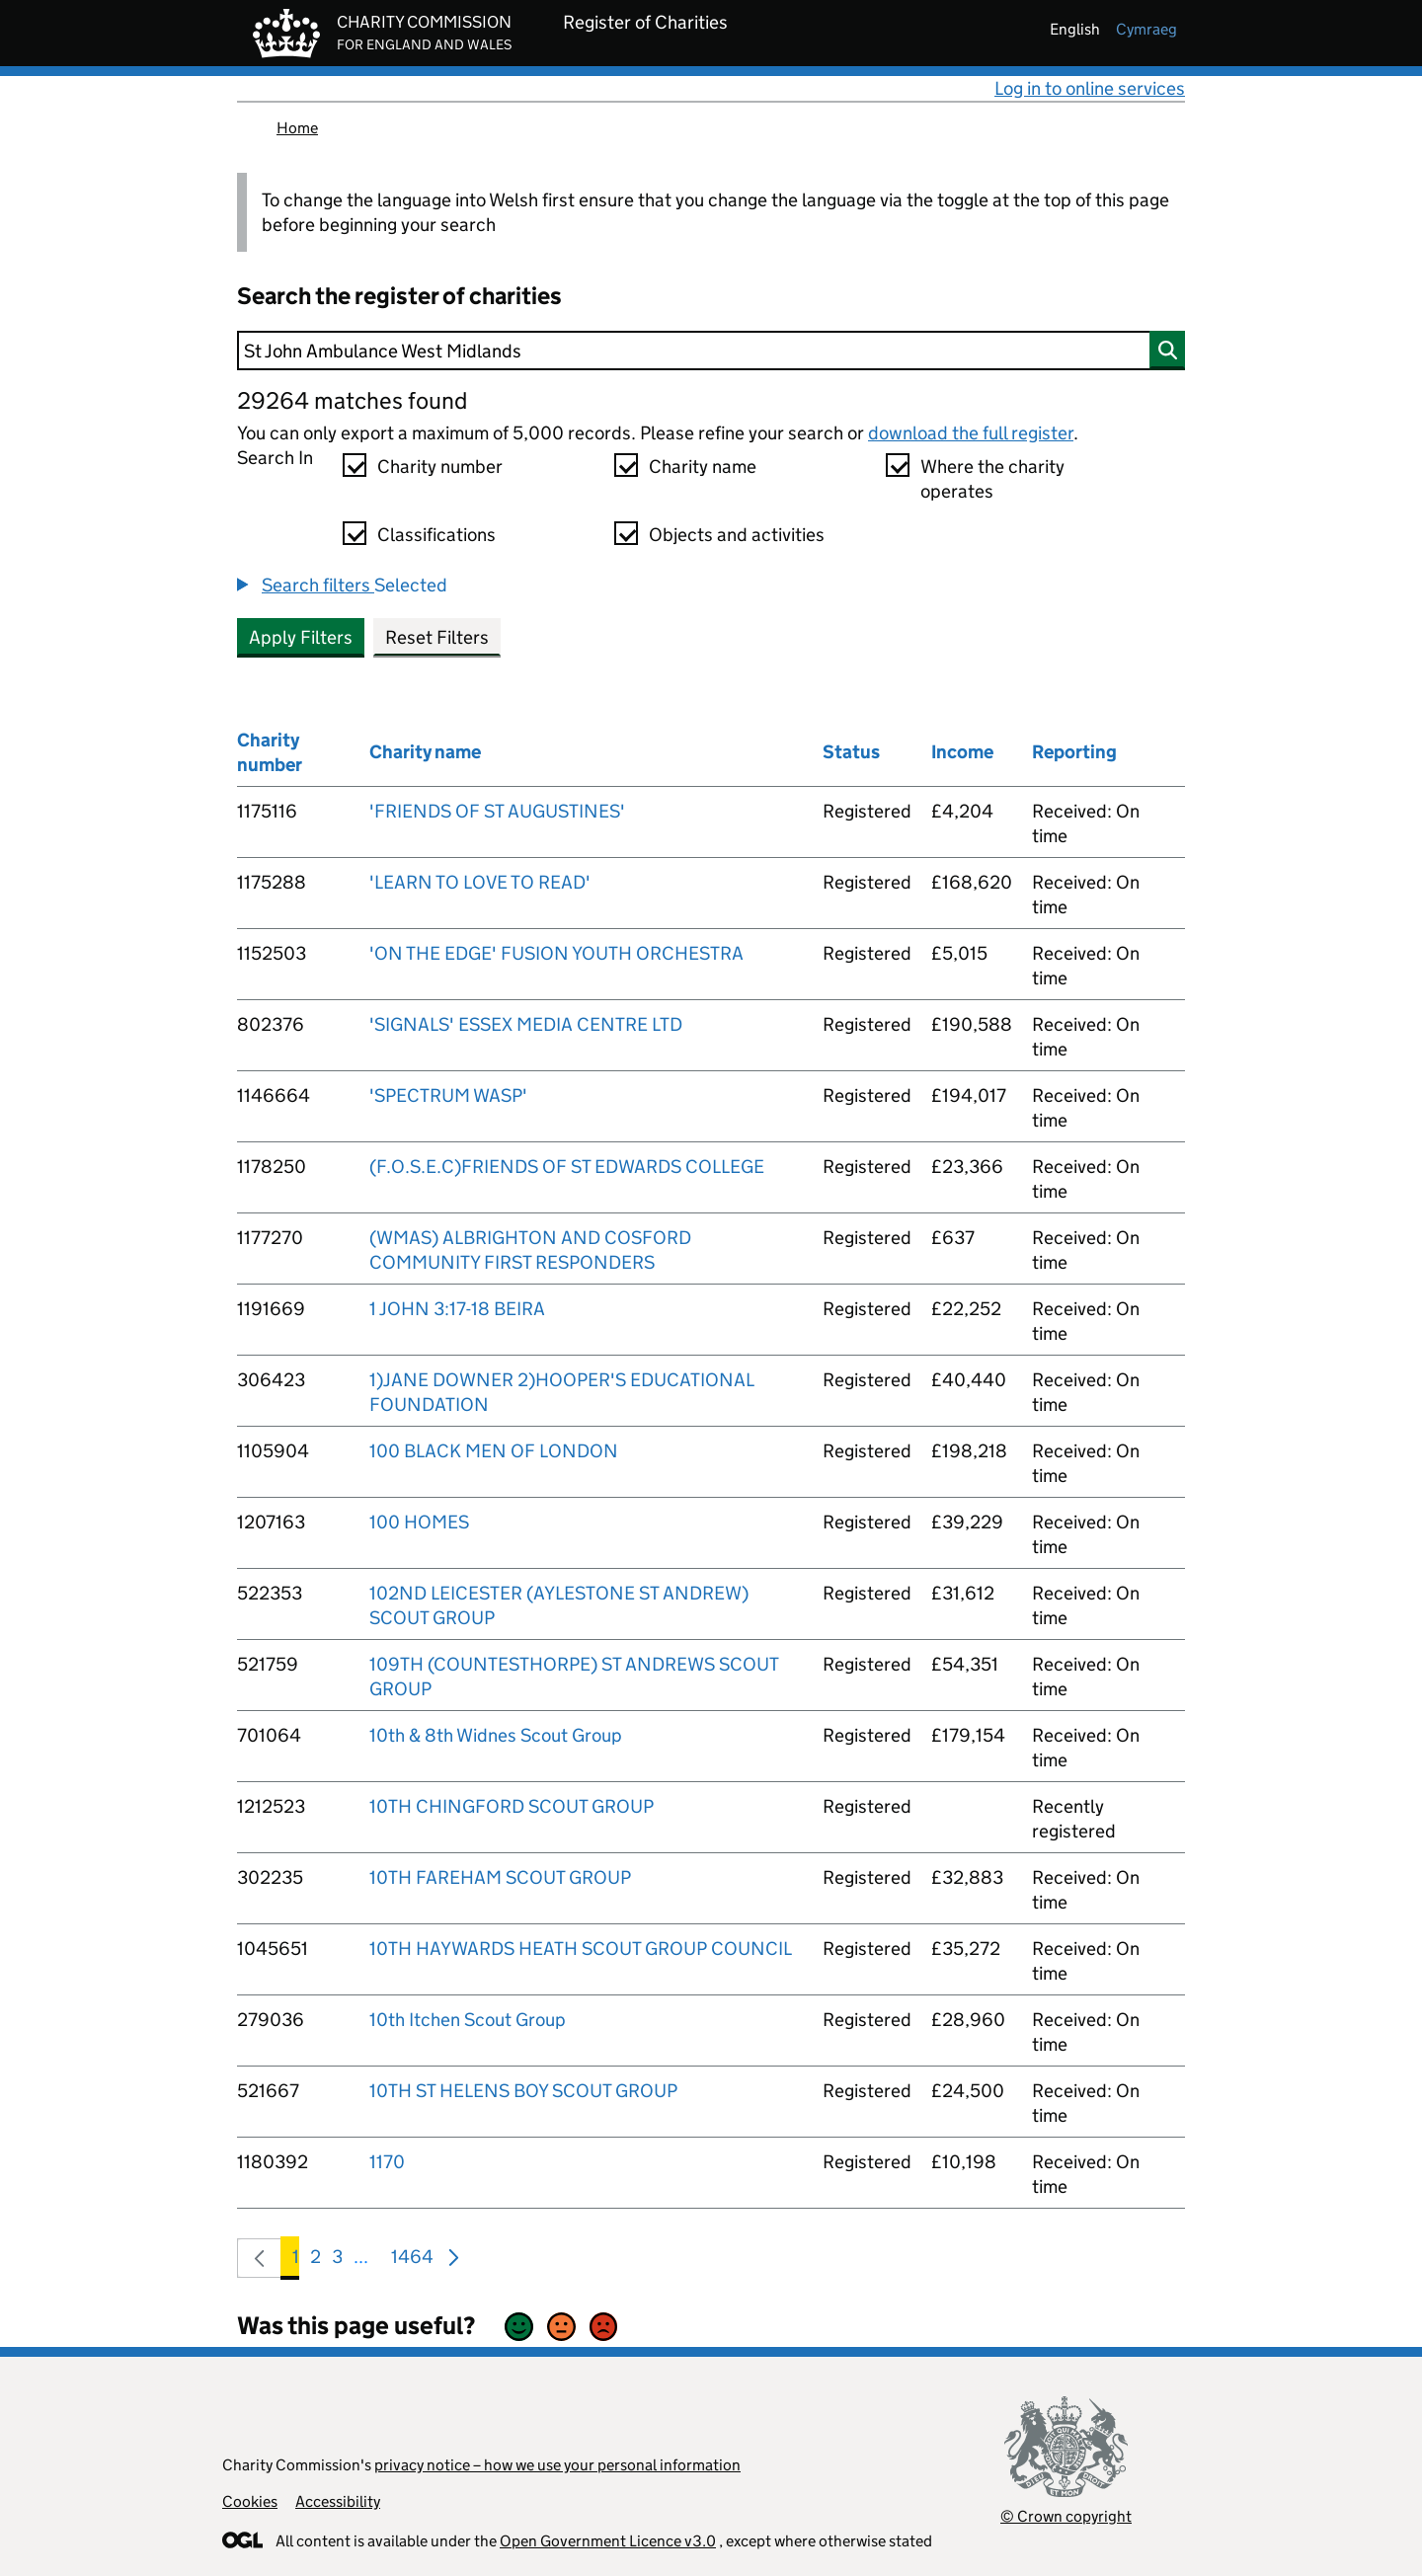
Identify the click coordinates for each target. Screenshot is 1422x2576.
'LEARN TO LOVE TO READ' (480, 882)
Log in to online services (1089, 88)
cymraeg (1146, 29)
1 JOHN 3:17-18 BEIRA (457, 1308)
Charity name (702, 466)
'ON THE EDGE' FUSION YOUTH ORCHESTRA (556, 953)
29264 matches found (352, 400)
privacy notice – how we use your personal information (557, 2465)
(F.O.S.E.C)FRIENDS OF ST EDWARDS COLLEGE (566, 1166)
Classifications (436, 534)
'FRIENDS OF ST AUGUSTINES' (497, 811)
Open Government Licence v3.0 (608, 2541)
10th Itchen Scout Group (467, 2019)
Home (297, 127)
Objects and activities (737, 534)
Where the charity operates (992, 479)
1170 (387, 2161)
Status (851, 752)
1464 (412, 2260)
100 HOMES (419, 1522)
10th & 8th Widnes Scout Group (495, 1735)
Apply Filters (301, 637)
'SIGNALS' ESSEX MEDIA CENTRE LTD (525, 1024)
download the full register (970, 433)
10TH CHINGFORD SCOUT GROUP (511, 1806)
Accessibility (337, 2501)
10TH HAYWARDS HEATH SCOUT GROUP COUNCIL (580, 1948)
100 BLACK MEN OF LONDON (493, 1451)
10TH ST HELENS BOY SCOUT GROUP (523, 2090)
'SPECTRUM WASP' (448, 1095)
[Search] (711, 350)
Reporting (1074, 752)
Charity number (440, 466)
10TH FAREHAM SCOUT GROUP (500, 1877)
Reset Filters (437, 637)
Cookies (249, 2501)
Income (962, 752)
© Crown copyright (1066, 2516)
